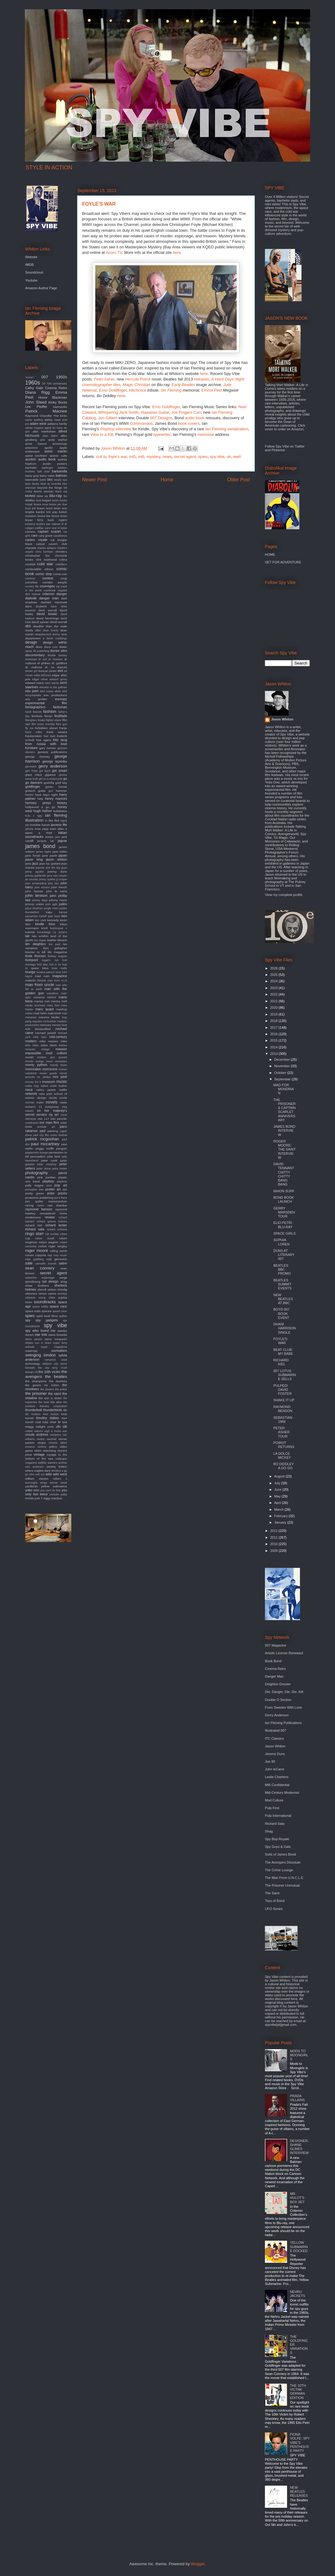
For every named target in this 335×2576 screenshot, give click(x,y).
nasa (29, 1089)
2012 (274, 1531)
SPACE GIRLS (284, 1233)
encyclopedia (33, 695)
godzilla (49, 782)
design (31, 642)
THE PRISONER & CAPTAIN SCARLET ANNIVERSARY (284, 1110)
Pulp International (278, 1815)
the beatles (56, 1376)
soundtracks (45, 1302)
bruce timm (59, 516)
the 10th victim (49, 1372)
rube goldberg (34, 1259)
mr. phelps (44, 1077)
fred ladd (49, 736)
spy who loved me (40, 1330)
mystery (153, 456)
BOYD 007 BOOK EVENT (281, 1313)
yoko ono (32, 1490)
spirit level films (47, 1316)
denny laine (60, 634)
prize (51, 1193)
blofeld (30, 496)
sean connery (39, 1268)
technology (32, 1363)
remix (63, 1213)
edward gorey (58, 679)
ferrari (49, 716)
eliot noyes (46, 691)
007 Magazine (275, 1645)
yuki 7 (38, 1498)
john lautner (34, 891)
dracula (62, 667)
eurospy (61, 699)
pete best (53, 1156)
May (278, 1496)
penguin (61, 1148)
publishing (46, 1197)
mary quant (44, 1009)
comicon (30, 578)
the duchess (58, 1381)
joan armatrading (35, 883)
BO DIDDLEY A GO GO (283, 1466)
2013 (274, 1053)
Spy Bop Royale (277, 1839)
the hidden (51, 1385)
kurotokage (44, 932)
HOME (270, 554)
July (277, 1483)
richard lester (56, 1225)
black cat (61, 491)
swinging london (40, 1355)
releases (201, 379)
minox (63, 1045)
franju (63, 728)
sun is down (43, 1342)
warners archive (57, 1462)
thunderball (33, 1410)
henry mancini (56, 798)
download (31, 659)
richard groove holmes (52, 1221)
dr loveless (55, 659)
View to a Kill (101, 434)
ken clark (40, 920)
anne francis (36, 443)
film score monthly (43, 724)
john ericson (42, 887)
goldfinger (32, 786)
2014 (274, 1047)
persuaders (37, 1156)
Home (167, 479)
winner (54, 1482)
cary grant (46, 535)
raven (40, 1205)
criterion (48, 594)
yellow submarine (54, 1486)
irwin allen (57, 828)
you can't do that (50, 1490)
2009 (274, 1550)
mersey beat (59, 1025)
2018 (274, 1021)
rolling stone (58, 1250)
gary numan (47, 748)
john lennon (36, 895)
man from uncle (39, 984)
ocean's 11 (33, 1106)
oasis (63, 1102)
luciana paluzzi (46, 972)
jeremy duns (57, 871)
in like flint (52, 820)
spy (27, 1320)
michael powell (45, 1033)
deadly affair (33, 630)
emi (64, 691)
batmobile (31, 479)
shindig (62, 1289)
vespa (41, 1442)
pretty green (34, 1193)
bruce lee (43, 516)
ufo (58, 1426)
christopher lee (37, 555)
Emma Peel (211, 390)
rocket (42, 1246)
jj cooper (61, 879)
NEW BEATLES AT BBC (283, 1299)
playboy (48, 1181)
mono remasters (56, 1061)
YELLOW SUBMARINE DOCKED (299, 2246)
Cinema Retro (56, 388)
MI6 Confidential (277, 1785)
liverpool (31, 960)
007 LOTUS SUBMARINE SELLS (284, 1375)
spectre (46, 1311)
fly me (29, 728)
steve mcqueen (56, 1339)
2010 (274, 1544)
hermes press (38, 803)
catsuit (40, 544)
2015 (274, 1040)
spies (202, 456)
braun (41, 508)
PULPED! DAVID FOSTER (282, 1389)
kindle (39, 924)
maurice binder (49, 1017)
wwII (237, 456)
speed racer (60, 1311)
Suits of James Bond (280, 1854)
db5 (28, 626)
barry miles (47, 475)
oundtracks (31, 1122)
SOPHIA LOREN (281, 1242)
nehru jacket (46, 1089)
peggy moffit (45, 1148)
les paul (54, 944)
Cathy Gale (34, 388)
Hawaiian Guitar (155, 412)
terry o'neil (59, 1367)
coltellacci (61, 564)
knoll (44, 928)
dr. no (49, 667)
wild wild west (56, 1474)
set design (50, 1281)
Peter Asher (104, 379)
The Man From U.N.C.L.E (284, 1878)
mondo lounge (34, 1061)
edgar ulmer (40, 679)
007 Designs (161, 418)
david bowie (47, 614)
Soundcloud (34, 272)
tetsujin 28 (31, 1372)
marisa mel (41, 1001)
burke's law (43, 524)
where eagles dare (37, 1470)
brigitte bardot (35, 512)
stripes (29, 1342)
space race (58, 1306)
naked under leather (54, 1085)
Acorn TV (114, 252)
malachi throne (35, 980)
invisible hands (40, 824)
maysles (37, 1021)
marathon (52, 993)
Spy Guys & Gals (278, 1846)
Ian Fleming (171, 390)
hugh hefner (43, 811)
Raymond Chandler (38, 415)
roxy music (60, 1255)
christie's (61, 551)
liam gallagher (55, 948)
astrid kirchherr (36, 455)
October (280, 1073)
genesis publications (52, 752)
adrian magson (34, 427)
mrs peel (60, 1077)
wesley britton (56, 1466)
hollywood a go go (40, 807)
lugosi (28, 976)
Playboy (107, 429)
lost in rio (55, 964)
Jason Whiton (282, 719)
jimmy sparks (47, 879)
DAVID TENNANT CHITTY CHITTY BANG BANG (283, 1174)
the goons (33, 1385)
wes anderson (34, 1466)
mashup (61, 1009)
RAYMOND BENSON (282, 1409)
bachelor (31, 467)
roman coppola (35, 1255)
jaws (28, 863)
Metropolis (60, 406)
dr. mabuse (33, 667)
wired (64, 1482)
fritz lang (60, 740)
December (282, 1059)
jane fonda (32, 855)
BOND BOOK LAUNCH (283, 1199)
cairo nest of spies (56, 528)
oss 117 (43, 1118)
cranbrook (50, 590)
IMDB (29, 264)
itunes (49, 836)
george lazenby (54, 761)
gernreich (31, 766)
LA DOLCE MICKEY (282, 1455)
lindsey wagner (57, 956)
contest (47, 578)
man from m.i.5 (57, 980)
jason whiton (56, 859)
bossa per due (58, 504)
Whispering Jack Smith (118, 412)
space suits (33, 1311)
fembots (37, 716)
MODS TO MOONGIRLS (299, 2055)
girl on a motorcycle (50, 778)
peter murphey (47, 1164)
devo (39, 647)
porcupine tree (34, 1189)
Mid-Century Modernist (282, 1792)
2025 (274, 974)
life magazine (57, 952)
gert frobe (31, 770)
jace (57, 836)
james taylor (43, 851)
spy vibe (217, 456)
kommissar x (58, 928)
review (50, 1217)
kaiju (49, 912)
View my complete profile (283, 895)
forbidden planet (46, 728)
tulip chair (50, 1422)
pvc (27, 1201)
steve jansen (33, 1339)
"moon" (29, 377)
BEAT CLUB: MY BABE (283, 1351)
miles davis (49, 1045)
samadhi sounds (46, 1263)
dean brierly (50, 630)
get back (44, 770)
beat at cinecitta (51, 483)
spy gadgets (46, 1320)
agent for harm (54, 427)
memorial (205, 434)
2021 (274, 1001)
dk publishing (41, 651)
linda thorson (35, 956)
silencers (31, 1293)
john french (59, 887)
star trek (41, 1334)
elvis (58, 691)
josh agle (51, 904)
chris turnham (44, 551)
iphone (29, 828)
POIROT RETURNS (283, 1445)
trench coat (33, 1422)
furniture (31, 748)
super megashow (54, 1346)
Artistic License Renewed (284, 1653)
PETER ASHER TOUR (281, 1432)
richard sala (34, 1229)
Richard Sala (274, 1823)
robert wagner (48, 1242)
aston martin (55, 451)
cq (57, 586)
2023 (274, 988)
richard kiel (33, 1225)
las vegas (40, 940)
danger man (49, 598)
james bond (40, 846)
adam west (38, 423)
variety (41, 1439)
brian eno (60, 508)
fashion (49, 711)
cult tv (101, 456)
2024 (274, 981)
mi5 (132, 456)
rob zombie (52, 1234)
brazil (49, 508)
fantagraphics (35, 707)
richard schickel (57, 1229)
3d (43, 383)
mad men (42, 976)
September (283, 1079)
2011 (274, 1537)
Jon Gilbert (107, 418)
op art (53, 1114)
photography (36, 1172)
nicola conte (58, 1097)
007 (44, 377)
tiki (65, 1410)
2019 (274, 1014)
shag (64, 1281)
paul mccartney (45, 1144)
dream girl (31, 671)
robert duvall (44, 1238)
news (166, 456)
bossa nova (41, 504)
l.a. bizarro (60, 932)
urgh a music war (55, 1431)
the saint (54, 1393)
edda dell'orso (42, 675)
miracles (30, 1049)
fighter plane (53, 720)
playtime (62, 1181)
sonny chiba (46, 1297)
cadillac (39, 528)
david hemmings (47, 618)
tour (64, 1418)
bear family (32, 483)
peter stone (44, 1168)
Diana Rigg (37, 392)
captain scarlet (49, 531)
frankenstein (33, 736)
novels (51, 1102)
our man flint (49, 1122)
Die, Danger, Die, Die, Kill (284, 1692)
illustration (34, 820)
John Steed (35, 402)
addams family (57, 423)
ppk (65, 1189)
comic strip (43, 574)
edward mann (34, 682)
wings (43, 1482)
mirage (45, 1049)
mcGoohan (49, 1021)
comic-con (60, 574)
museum (48, 1081)
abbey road (52, 419)
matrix (29, 1013)
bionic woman (44, 491)
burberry (30, 524)
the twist (43, 1402)
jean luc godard (49, 863)
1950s (61, 377)
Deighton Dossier (278, 1684)
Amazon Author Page (41, 288)
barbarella (59, 471)
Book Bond (273, 1661)
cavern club (58, 544)
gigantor (50, 774)
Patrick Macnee (46, 411)
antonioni (31, 447)
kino (52, 924)
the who (56, 1402)
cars (34, 535)
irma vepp (42, 828)
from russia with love (46, 744)
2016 (274, 1034)
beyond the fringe (49, 487)
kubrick (30, 932)
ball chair (43, 471)
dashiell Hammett (54, 602)
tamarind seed (56, 1359)
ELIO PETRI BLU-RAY (282, 1225)
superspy (31, 1350)
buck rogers (57, 520)
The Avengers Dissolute (283, 1862)
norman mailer (34, 1102)
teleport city (50, 1363)
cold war (45, 564)
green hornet (56, 786)
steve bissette (57, 1334)
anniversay (59, 443)
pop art (60, 1185)
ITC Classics (274, 1738)
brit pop (51, 512)
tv (59, 1422)
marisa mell (59, 1001)
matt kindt (54, 1013)
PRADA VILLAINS (297, 2098)
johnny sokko (34, 904)
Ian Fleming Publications (283, 1723)
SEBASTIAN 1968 (282, 1419)
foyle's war (117, 456)
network (31, 1093)
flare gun (61, 724)
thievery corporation (53, 1406)
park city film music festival (50, 1135)
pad (42, 1131)
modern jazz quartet (52, 1057)
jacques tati (45, 840)
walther (42, 1462)
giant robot (33, 774)
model (29, 1057)
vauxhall (51, 1439)
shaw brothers (37, 1285)
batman (61, 475)
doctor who (58, 651)
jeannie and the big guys (51, 867)
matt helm (40, 1013)
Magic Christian (136, 384)
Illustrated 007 (275, 1730)
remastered (47, 1213)
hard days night (46, 794)
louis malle (59, 968)
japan (63, 855)
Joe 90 (270, 1761)
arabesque (32, 451)
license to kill (35, 952)
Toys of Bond (275, 1901)
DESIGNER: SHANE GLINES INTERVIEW (299, 2147)
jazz (35, 863)
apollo (49, 447)
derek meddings (56, 638)
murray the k (33, 1081)
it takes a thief (46, 830)
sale (29, 1263)
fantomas (60, 707)
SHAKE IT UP (283, 1400)
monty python (36, 1065)
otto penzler (58, 1118)
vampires (55, 1434)
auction (30, 459)
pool (49, 1185)
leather (51, 940)
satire (63, 1263)
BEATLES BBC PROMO (282, 1269)
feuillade (60, 716)
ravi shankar (57, 1205)
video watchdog (45, 1450)
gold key (61, 782)
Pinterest (278, 450)
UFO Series (273, 1909)
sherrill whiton (46, 1289)
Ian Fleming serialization (226, 429)
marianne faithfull (45, 997)
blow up (42, 496)
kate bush (54, 916)
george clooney (37, 756)
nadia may (32, 1085)
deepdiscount (43, 634)
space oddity (41, 1306)
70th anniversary (56, 383)
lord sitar (42, 964)
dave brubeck (36, 606)
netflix (63, 1089)
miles (35, 1045)
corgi (64, 578)
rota (49, 1255)
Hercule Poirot (137, 379)
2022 (274, 994)
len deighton (35, 944)
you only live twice (46, 1492)
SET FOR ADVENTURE (283, 562)
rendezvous (33, 1217)
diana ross (51, 647)
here (177, 252)
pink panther (46, 1177)
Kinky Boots (57, 402)
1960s (32, 383)
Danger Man (274, 1676)
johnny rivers (58, 900)
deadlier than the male (50, 626)
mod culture (56, 1053)
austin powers (55, 463)
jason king (34, 859)
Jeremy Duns (275, 1754)
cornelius (31, 582)
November (282, 1066)
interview (122, 429)
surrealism (59, 1350)
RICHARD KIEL (281, 1362)
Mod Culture (274, 1800)
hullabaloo (60, 811)
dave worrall (47, 610)
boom (55, 500)
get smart (59, 770)
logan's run (50, 960)
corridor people (54, 582)
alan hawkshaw (44, 431)
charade (30, 548)
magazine (59, 976)
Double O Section (278, 1700)
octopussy (52, 1106)
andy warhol (57, 439)
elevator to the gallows (53, 687)
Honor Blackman (52, 397)
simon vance (47, 1293)
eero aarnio (52, 682)
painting (52, 1131)
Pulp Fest (272, 1808)
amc (42, 439)
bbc (50, 479)
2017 (274, 1027)
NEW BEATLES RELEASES (299, 2491)
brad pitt (30, 508)
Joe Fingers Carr (186, 412)
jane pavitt (49, 855)
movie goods (48, 1073)
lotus (45, 968)
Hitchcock (137, 390)
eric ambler (36, 699)
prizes (62, 1193)
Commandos (141, 423)
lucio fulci (61, 972)
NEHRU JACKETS (297, 2294)
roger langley (58, 1246)
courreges (47, 586)
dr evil (42, 659)
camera (30, 531)
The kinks (60, 415)
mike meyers (48, 1041)
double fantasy (57, 655)
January (280, 1522)
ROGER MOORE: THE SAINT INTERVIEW (284, 1149)
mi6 (141, 456)
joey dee (53, 883)
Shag (269, 1831)
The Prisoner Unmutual (282, 1885)
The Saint (272, 1893)
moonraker (33, 1069)
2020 (274, 1007)
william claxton (37, 1478)
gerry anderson (52, 766)
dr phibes (43, 663)
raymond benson (38, 1209)
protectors (32, 1197)
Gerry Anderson (277, 1715)
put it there (60, 1197)
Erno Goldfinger (113, 390)
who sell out (37, 1474)
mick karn (40, 1037)
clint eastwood (46, 559)
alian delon (50, 435)
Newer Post (94, 479)
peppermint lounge (36, 1152)
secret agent (185, 456)
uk (229, 456)
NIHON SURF (283, 1191)
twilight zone (45, 1426)
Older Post (238, 479)
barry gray (32, 475)
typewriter (162, 434)
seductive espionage (39, 1277)
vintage (39, 1454)
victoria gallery (47, 1446)
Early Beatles (183, 384)
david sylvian (40, 622)
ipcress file (59, 824)
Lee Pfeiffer (36, 406)
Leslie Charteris (276, 1777)
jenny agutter (34, 871)
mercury (45, 1025)
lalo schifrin (40, 936)
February (281, 1516)
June (278, 1489)
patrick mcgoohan (42, 1139)
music (62, 1081)
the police (61, 1389)
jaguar (62, 840)
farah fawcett (33, 711)
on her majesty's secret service (46, 1112)
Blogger (197, 2564)
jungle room (51, 908)
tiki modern (32, 1414)
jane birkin (60, 851)
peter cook (49, 1160)
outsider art (46, 1126)
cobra (63, 559)
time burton (50, 1414)
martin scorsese (35, 1005)
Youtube (31, 280)
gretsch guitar (35, 790)
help (40, 798)
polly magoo (34, 1185)
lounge (30, 972)
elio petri (31, 691)
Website (31, 257)
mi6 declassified (38, 1029)
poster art (53, 1189)
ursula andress (36, 1434)
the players (47, 1389)
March (279, 1509)
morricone (49, 1069)
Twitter (300, 446)
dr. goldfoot (59, 663)
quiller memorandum (51, 1201)
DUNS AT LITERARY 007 (283, 1254)
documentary (35, 655)
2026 (274, 968)
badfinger (47, 467)
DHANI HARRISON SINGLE (284, 1328)
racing (29, 1205)
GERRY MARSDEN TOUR (284, 1212)
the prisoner (36, 1393)
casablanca (60, 535)
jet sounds (31, 879)
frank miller (33, 732)
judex (63, 904)
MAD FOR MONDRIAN (283, 1089)
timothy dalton (47, 1418)
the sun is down (49, 1398)
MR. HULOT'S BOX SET (297, 2197)
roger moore (36, 1250)
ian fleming (56, 815)
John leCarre (274, 1769)
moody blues (58, 1065)
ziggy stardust (52, 1498)
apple (63, 447)
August (280, 1476)
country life (32, 586)
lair (27, 936)
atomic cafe (58, 455)
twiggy (29, 1426)
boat (38, 500)
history (62, 803)
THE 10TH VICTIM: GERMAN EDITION (298, 2392)
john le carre (56, 891)
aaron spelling (34, 419)
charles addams (46, 548)
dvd (60, 671)
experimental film (46, 703)
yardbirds (31, 1486)
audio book (195, 418)
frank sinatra (57, 732)
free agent (43, 740)
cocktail (30, 564)
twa (64, 1422)
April (278, 1503)
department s (34, 638)
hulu (27, 815)
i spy (38, 815)
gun (51, 790)
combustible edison (39, 569)
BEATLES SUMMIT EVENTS (282, 1284)
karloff (43, 916)
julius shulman (34, 908)
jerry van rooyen (57, 875)
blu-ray (55, 495)
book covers (188, 423)
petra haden (59, 1168)
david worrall (58, 622)
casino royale (36, 540)
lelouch (62, 940)
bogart (46, 500)
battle (43, 479)
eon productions (55, 695)
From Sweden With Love (283, 1707)
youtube (54, 1494)
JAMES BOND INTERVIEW (284, 1130)
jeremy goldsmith (35, 875)
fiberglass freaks (35, 720)
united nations (34, 1431)
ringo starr (34, 1233)
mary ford (53, 1005)
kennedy (53, 920)
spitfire (63, 1316)
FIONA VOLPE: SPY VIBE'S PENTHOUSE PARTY (300, 2442)
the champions (35, 1381)
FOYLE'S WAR (280, 1341)
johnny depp (39, 900)
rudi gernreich (56, 1259)
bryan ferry (34, 520)
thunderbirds (52, 1410)
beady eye (60, 479)
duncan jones (47, 671)
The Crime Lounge (279, 1870)
